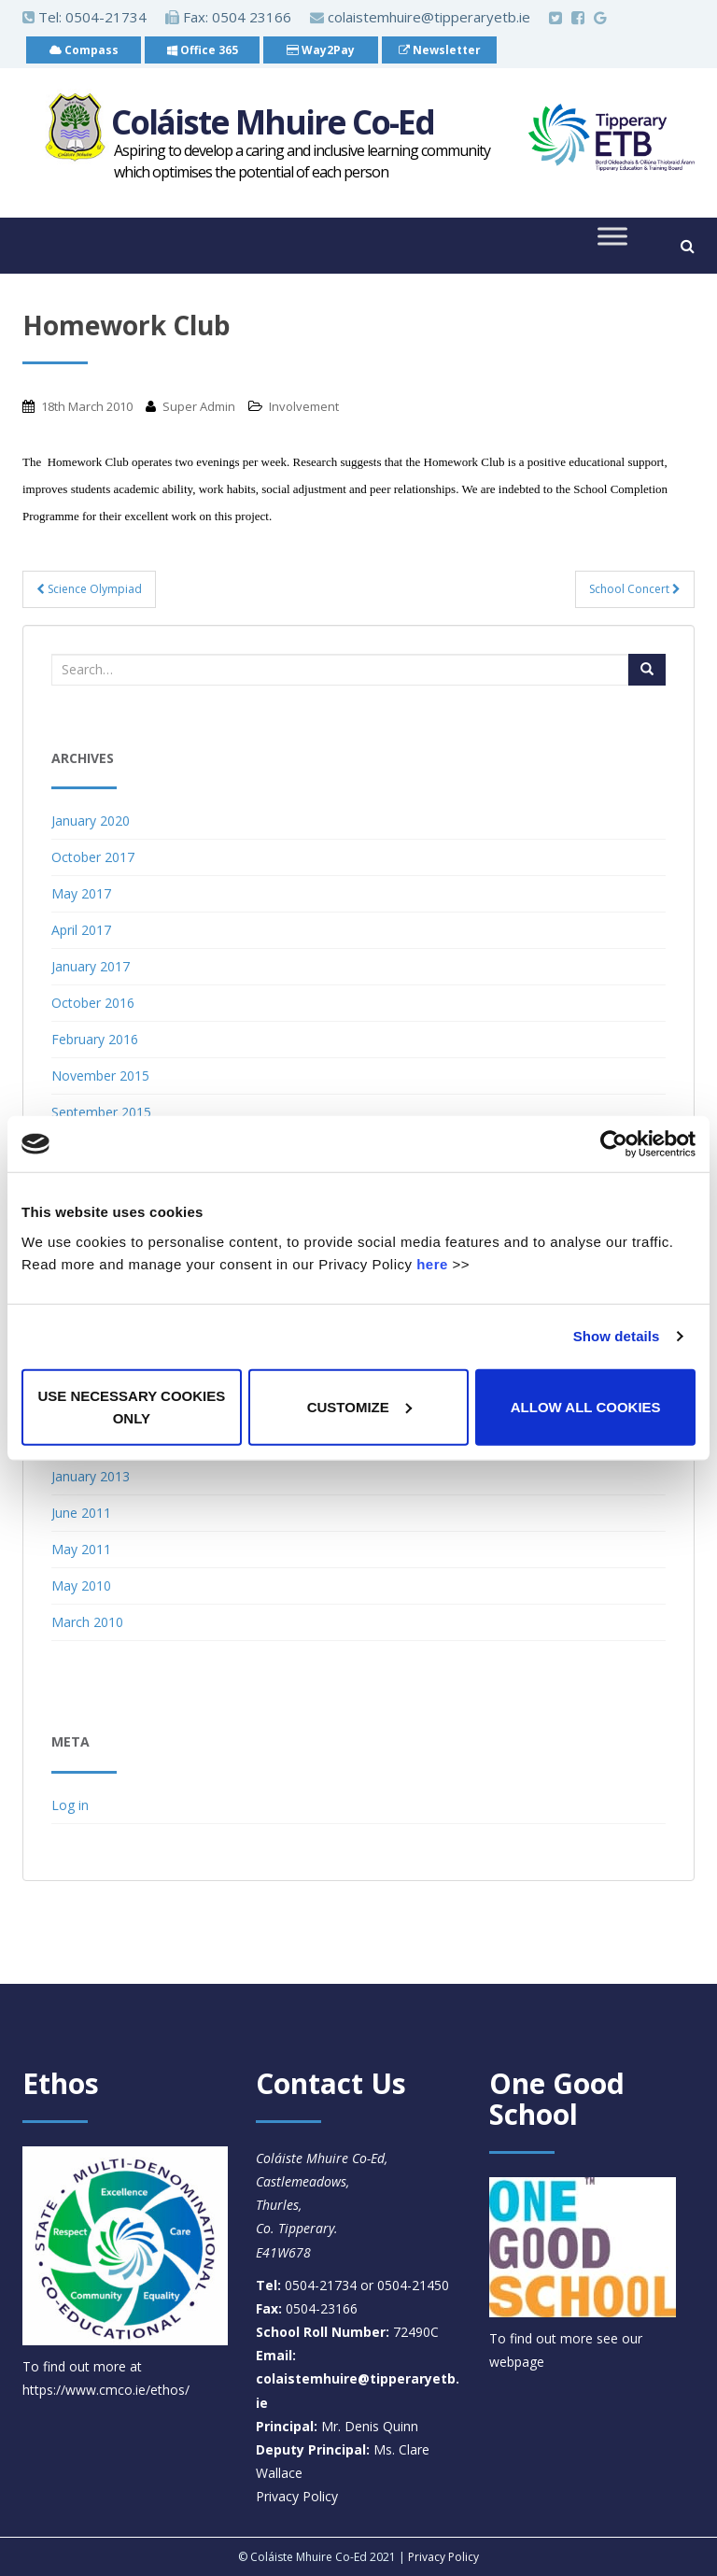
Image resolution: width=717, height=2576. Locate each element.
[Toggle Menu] (612, 237)
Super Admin (198, 406)
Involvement (304, 406)
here (432, 1263)
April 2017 (81, 930)
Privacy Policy (297, 2496)
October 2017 (92, 857)
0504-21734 (106, 16)
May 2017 (81, 893)
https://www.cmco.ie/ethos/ (106, 2390)
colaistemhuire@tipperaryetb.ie (420, 16)
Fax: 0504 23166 (228, 16)
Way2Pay (321, 50)
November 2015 (100, 1075)
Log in (70, 1805)
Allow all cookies (586, 1406)
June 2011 (81, 1513)
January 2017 (90, 966)
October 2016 (92, 1003)
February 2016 (94, 1039)
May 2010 (81, 1585)
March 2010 (87, 1622)
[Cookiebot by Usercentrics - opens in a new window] (614, 1144)
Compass (84, 50)
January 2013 (90, 1476)
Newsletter (440, 50)
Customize (359, 1406)
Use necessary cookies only (131, 1406)
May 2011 (81, 1549)
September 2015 (101, 1112)
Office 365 (202, 50)
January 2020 (90, 820)
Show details (616, 1336)
